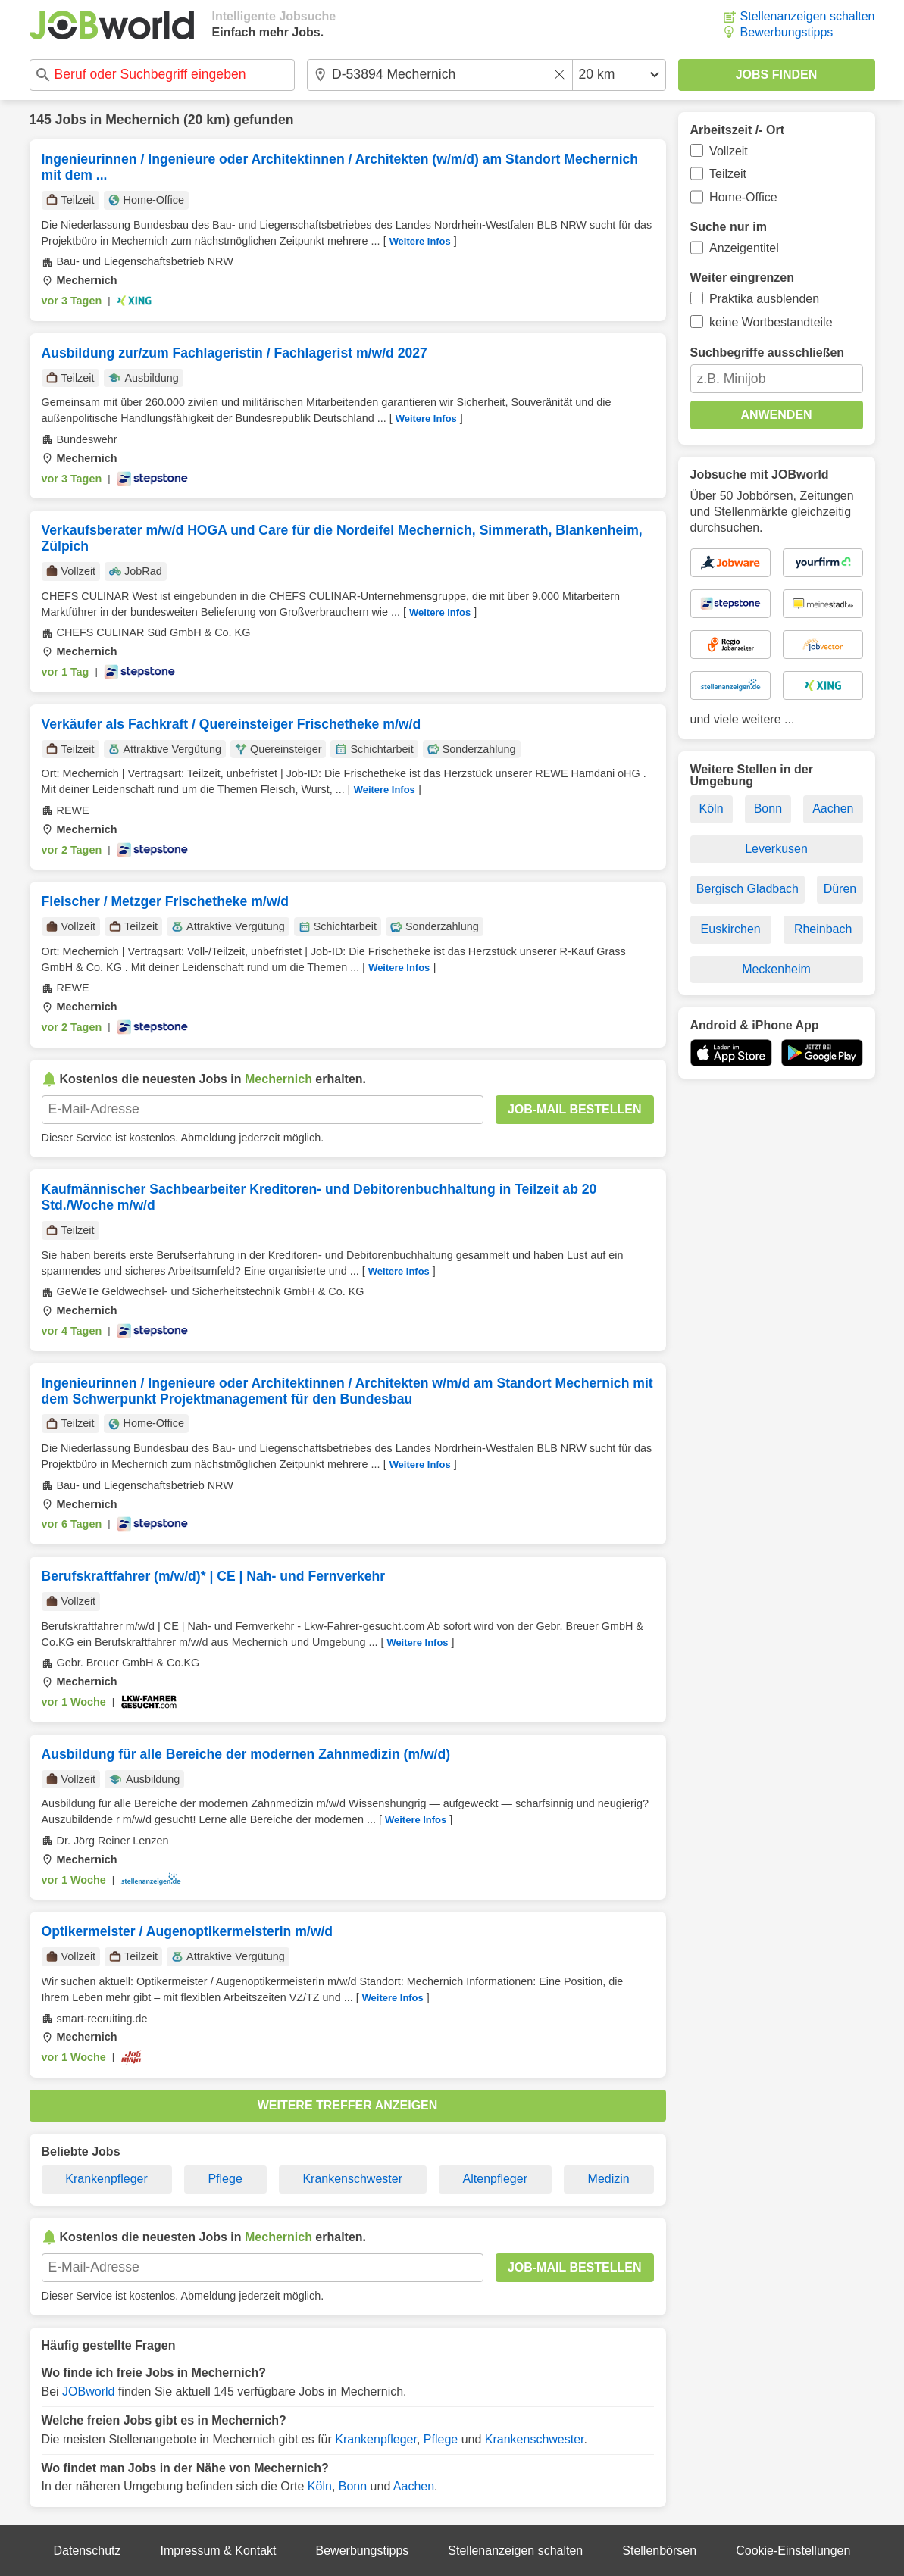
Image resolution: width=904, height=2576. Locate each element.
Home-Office (743, 197)
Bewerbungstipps (787, 32)
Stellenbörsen (659, 2550)
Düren (840, 888)
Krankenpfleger (106, 2178)
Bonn (353, 2486)
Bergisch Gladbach (747, 888)
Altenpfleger (495, 2178)
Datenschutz (87, 2550)
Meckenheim (776, 969)
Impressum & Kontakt (219, 2550)
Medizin (609, 2178)
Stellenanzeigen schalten (807, 16)
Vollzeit (728, 151)
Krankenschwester (352, 2178)
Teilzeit (727, 173)
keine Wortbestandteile (770, 322)
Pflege (225, 2178)
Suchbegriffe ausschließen (767, 352)
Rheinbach (823, 929)
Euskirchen (731, 929)
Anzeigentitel (744, 248)
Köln (320, 2486)
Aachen (413, 2486)
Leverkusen (776, 848)
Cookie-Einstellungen (793, 2550)
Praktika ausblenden (764, 298)
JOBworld (88, 2391)
